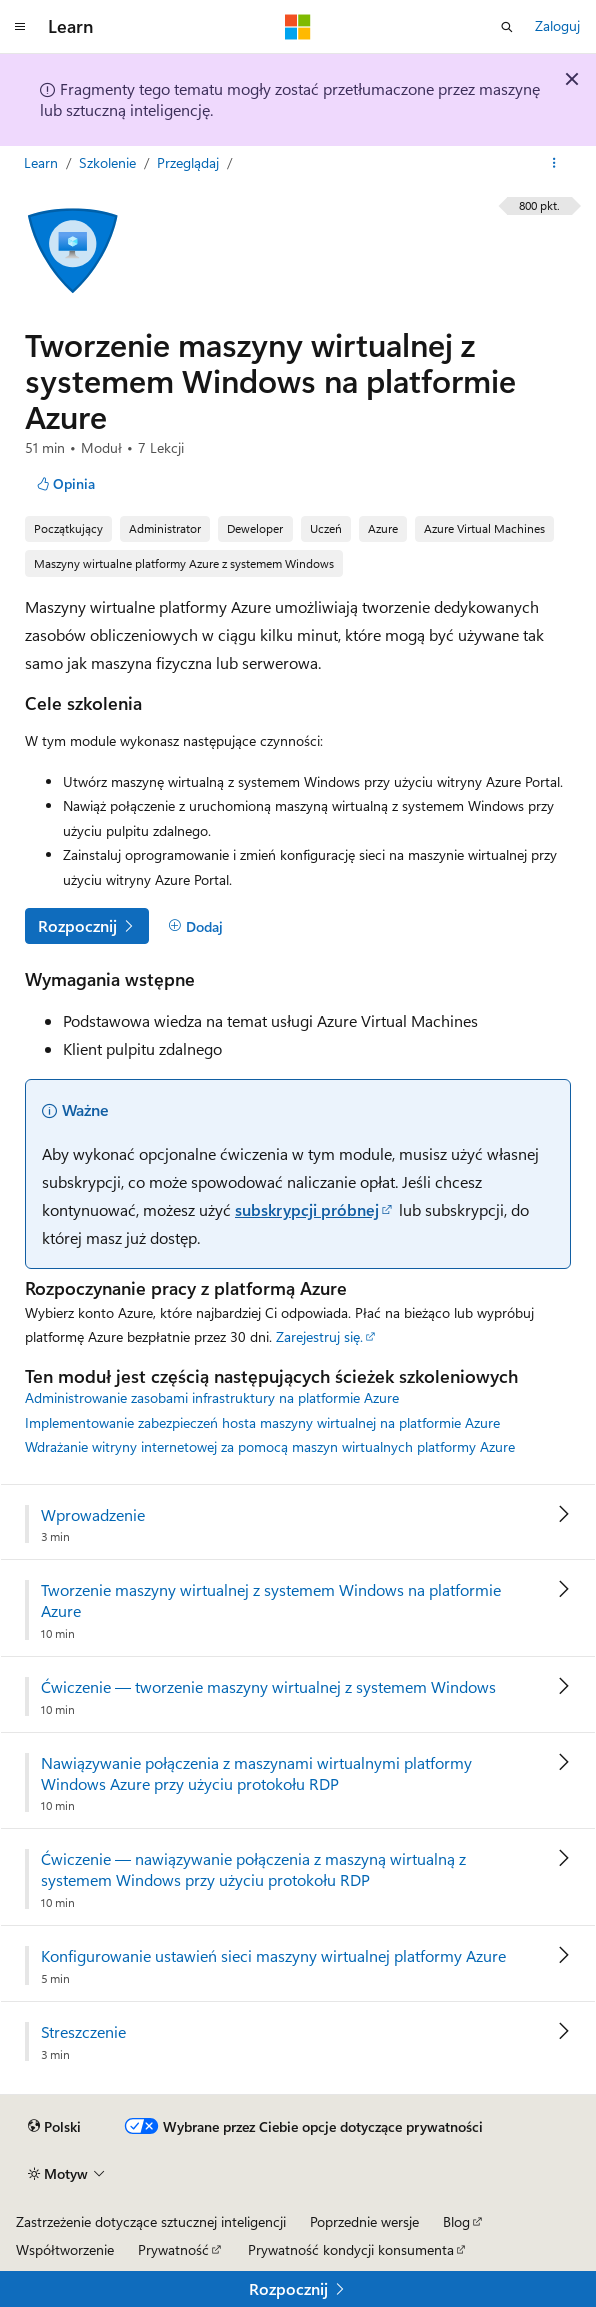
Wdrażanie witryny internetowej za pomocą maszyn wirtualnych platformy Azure (270, 1446)
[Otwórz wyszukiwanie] (507, 27)
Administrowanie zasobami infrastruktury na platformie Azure (212, 1397)
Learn (43, 162)
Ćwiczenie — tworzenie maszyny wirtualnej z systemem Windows (268, 1687)
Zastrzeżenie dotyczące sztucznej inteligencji (151, 2221)
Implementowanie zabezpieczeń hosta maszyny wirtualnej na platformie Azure (262, 1422)
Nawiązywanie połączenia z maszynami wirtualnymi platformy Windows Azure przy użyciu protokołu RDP (256, 1773)
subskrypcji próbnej (307, 1209)
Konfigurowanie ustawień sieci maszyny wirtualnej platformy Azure (273, 1956)
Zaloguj (557, 25)
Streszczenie (83, 2032)
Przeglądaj (190, 162)
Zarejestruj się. (319, 1336)
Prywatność (173, 2249)
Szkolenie (109, 162)
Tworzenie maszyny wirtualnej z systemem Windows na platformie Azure (271, 1600)
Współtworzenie (65, 2249)
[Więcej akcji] (554, 163)
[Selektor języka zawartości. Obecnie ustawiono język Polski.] (54, 2127)
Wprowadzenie (93, 1515)
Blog (456, 2221)
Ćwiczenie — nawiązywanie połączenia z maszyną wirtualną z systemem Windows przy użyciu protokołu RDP (253, 1869)
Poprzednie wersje (364, 2221)
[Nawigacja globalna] (20, 27)
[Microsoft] (298, 27)
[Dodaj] (195, 926)
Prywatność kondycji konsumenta (351, 2249)
